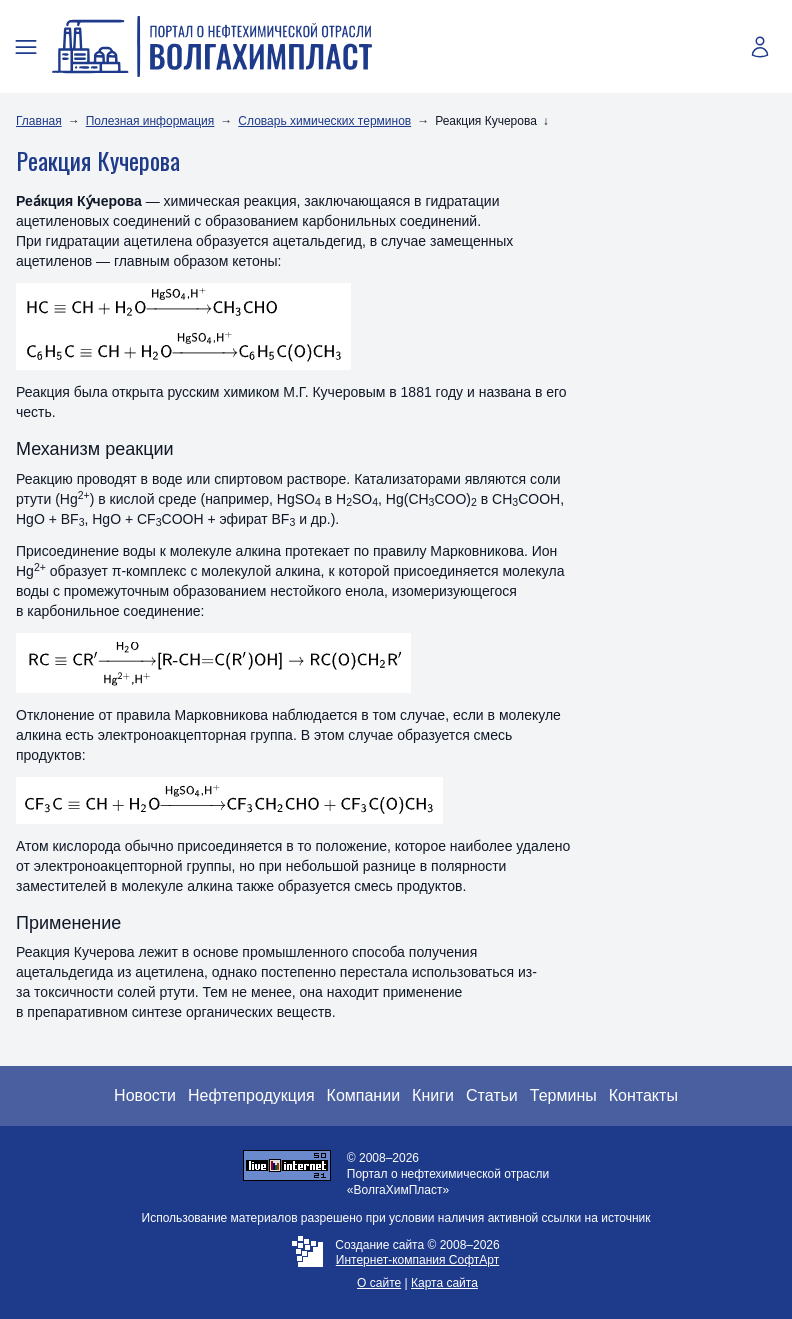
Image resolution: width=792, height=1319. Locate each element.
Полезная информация (150, 121)
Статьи (492, 1095)
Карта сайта (444, 1283)
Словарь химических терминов (324, 121)
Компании (364, 1095)
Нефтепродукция (251, 1095)
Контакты (643, 1095)
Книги (433, 1095)
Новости (145, 1095)
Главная (39, 121)
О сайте (379, 1283)
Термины (563, 1095)
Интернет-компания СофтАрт (417, 1260)
